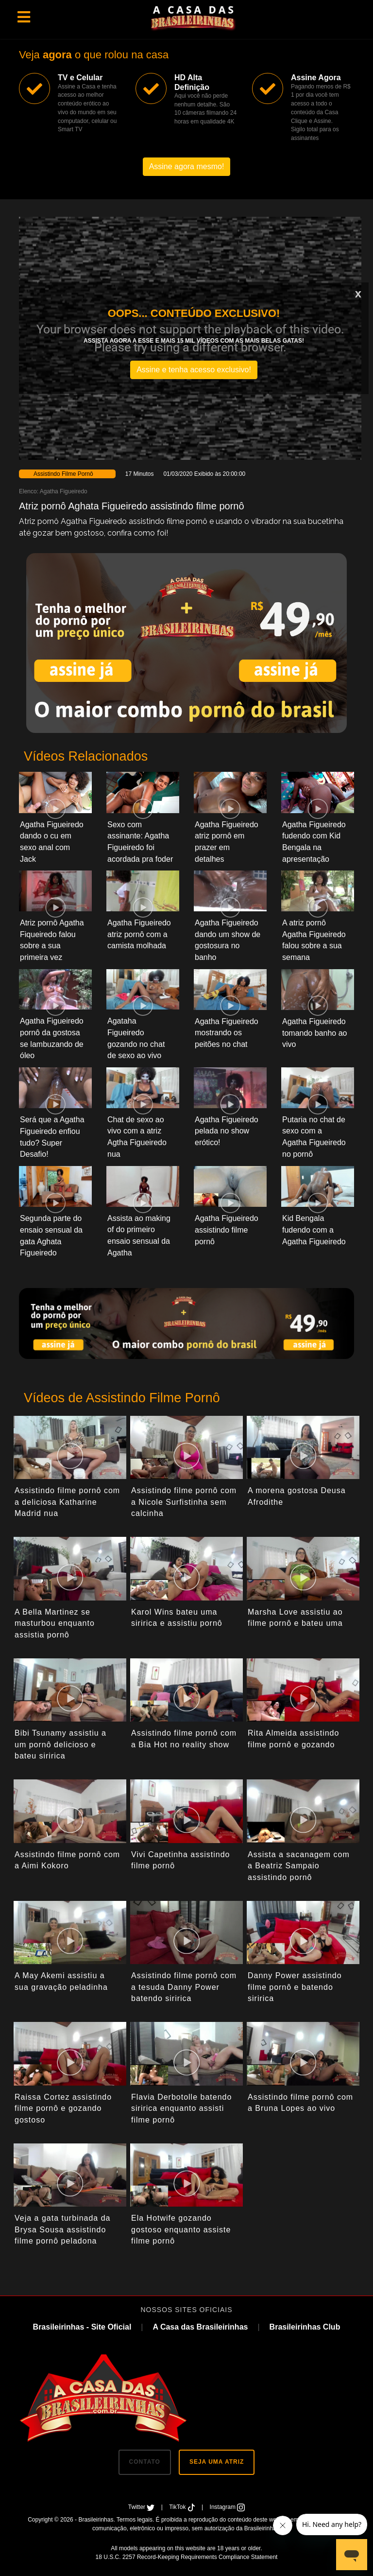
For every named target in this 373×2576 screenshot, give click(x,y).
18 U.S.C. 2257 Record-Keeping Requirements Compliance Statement (187, 2557)
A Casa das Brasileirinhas (200, 2327)
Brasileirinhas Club (305, 2327)
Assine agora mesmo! (186, 166)
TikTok (183, 2507)
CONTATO (144, 2461)
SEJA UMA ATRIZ (216, 2461)
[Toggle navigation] (24, 17)
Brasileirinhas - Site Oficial (82, 2327)
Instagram (227, 2507)
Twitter (142, 2507)
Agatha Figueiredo (63, 491)
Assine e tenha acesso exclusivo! (193, 370)
